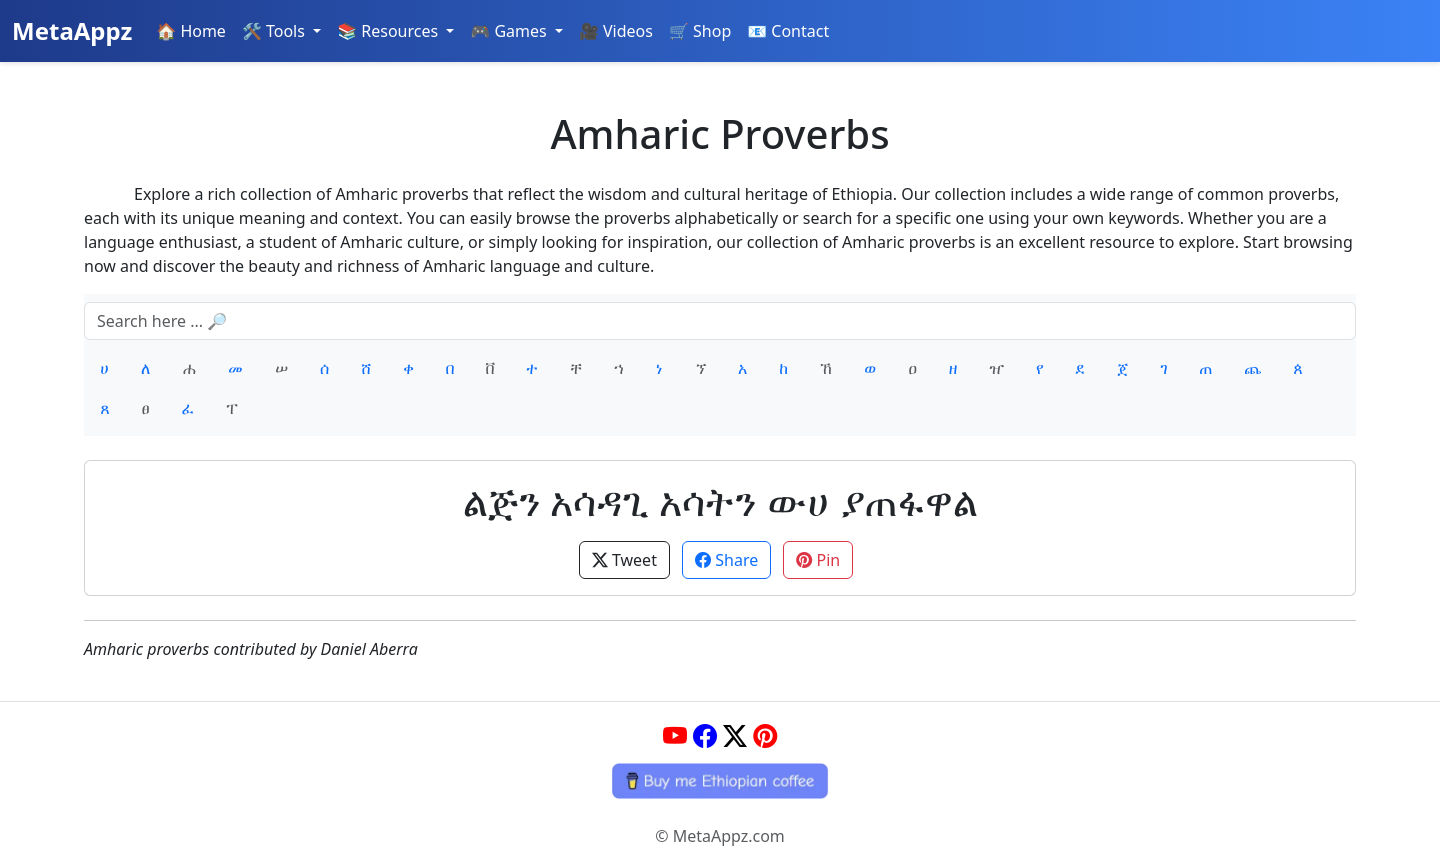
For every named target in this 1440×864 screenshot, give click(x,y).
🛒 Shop (700, 31)
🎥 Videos (616, 31)
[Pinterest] (765, 735)
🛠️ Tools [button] (275, 31)
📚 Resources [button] (389, 31)
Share (726, 560)
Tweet (624, 560)
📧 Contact (788, 31)
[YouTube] (675, 735)
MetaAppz (72, 30)
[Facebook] (705, 735)
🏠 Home (191, 31)
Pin (818, 560)
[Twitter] (735, 735)
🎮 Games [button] (510, 31)
